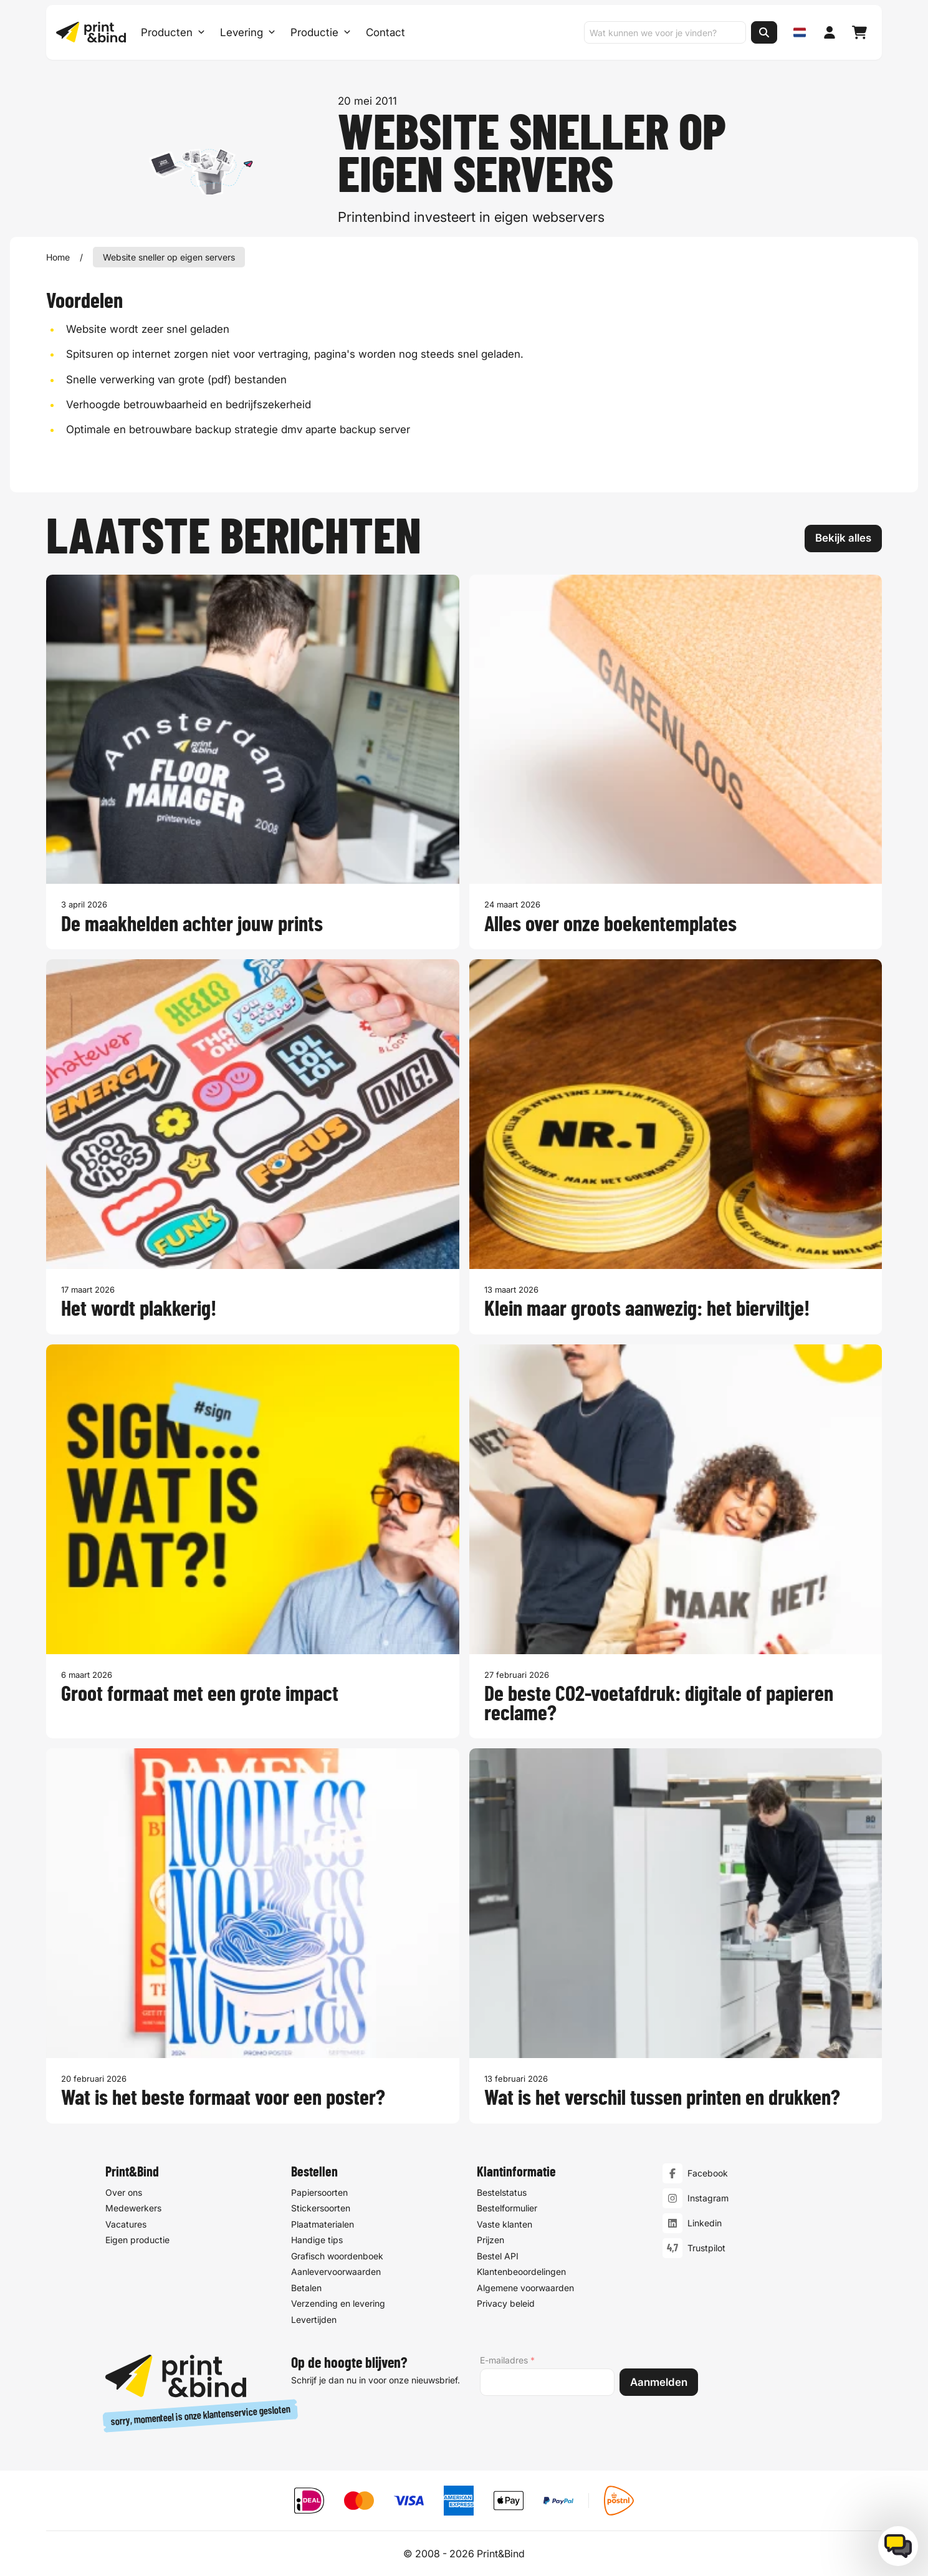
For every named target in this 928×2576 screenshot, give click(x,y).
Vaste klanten (504, 2224)
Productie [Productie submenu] (320, 32)
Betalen (306, 2287)
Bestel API (498, 2256)
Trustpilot (706, 2248)
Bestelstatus (502, 2192)
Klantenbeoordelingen (521, 2271)
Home (58, 257)
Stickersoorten (320, 2208)
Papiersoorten (319, 2192)
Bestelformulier (507, 2208)
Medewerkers (133, 2208)
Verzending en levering (338, 2303)
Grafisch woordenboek (337, 2256)
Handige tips (317, 2239)
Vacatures (125, 2224)
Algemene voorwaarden (525, 2287)
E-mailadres (507, 2360)
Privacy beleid (506, 2303)
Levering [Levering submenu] (247, 32)
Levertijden (314, 2319)
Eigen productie (137, 2239)
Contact (385, 32)
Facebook (707, 2173)
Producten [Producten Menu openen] (173, 32)
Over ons (123, 2192)
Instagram (708, 2198)
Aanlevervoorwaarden (336, 2271)
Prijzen (490, 2239)
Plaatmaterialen (322, 2224)
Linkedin (704, 2223)
